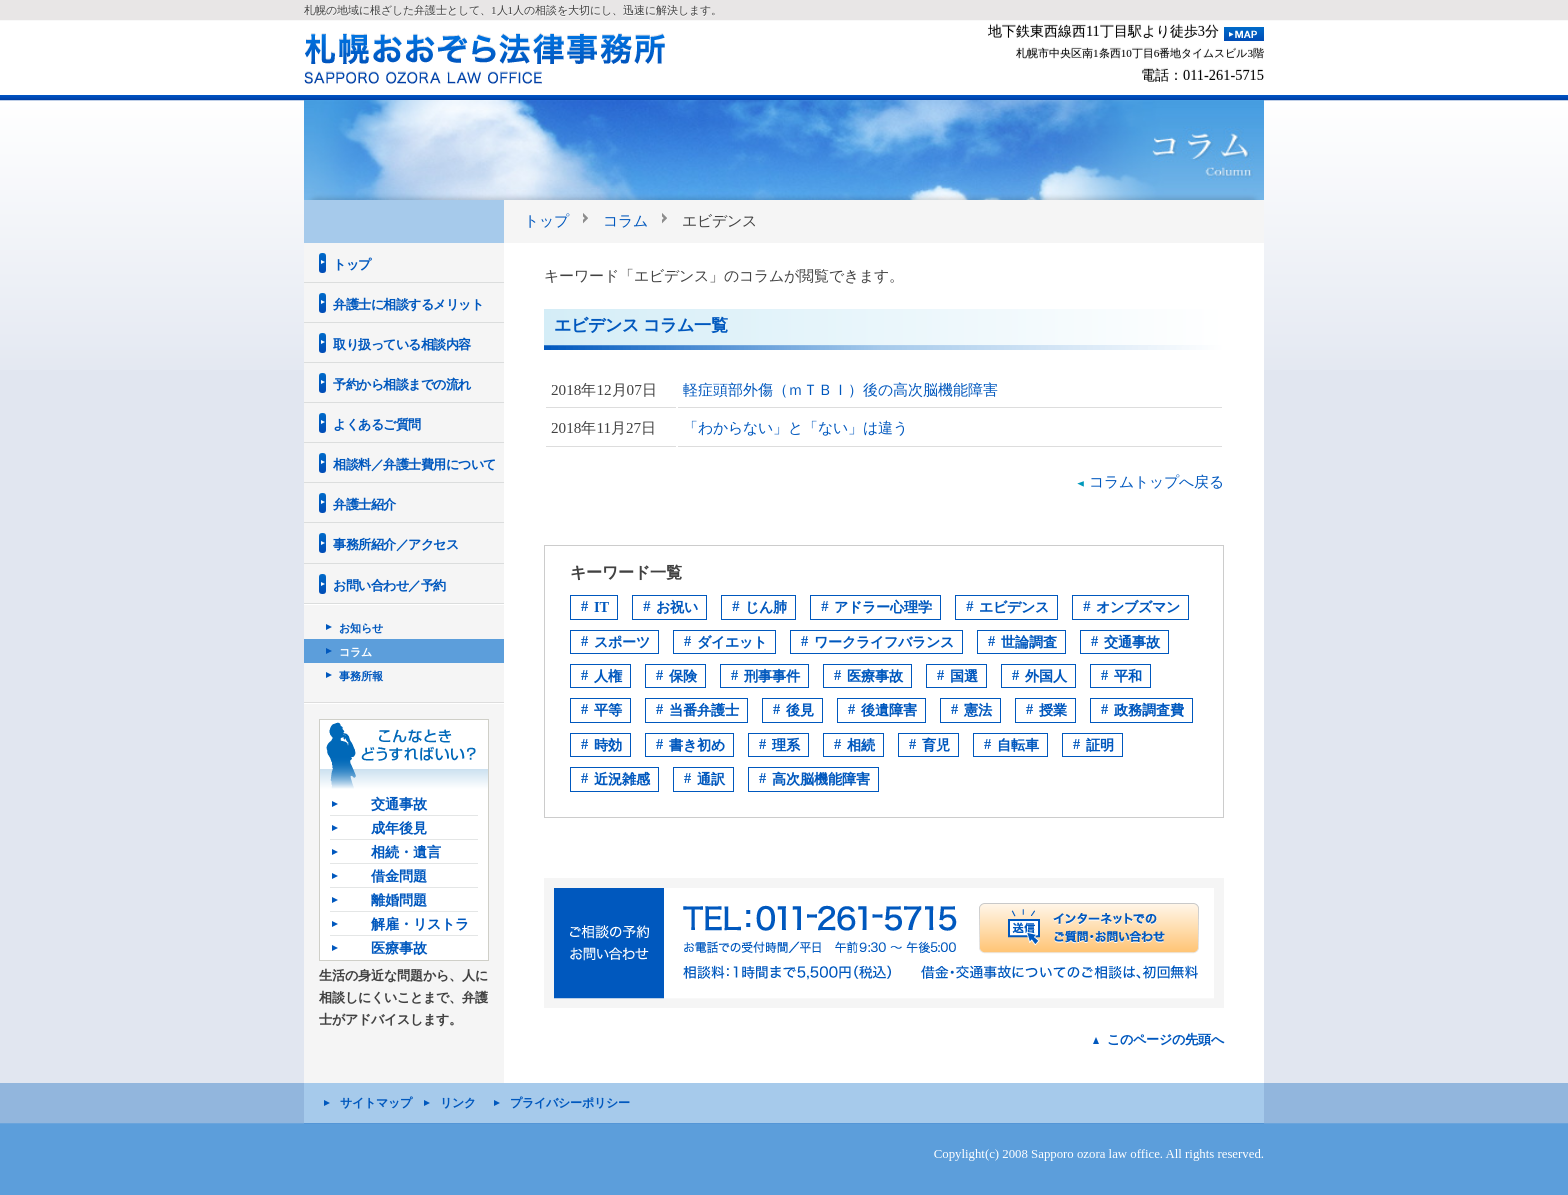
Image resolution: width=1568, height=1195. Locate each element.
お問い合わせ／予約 (389, 585)
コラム (625, 220)
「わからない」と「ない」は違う (795, 427)
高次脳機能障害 (821, 779)
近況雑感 (622, 779)
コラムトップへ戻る (1156, 481)
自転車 (1018, 745)
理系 (786, 745)
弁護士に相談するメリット (408, 304)
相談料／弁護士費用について (414, 464)
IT (601, 607)
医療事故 (875, 676)
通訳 (711, 779)
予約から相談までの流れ (402, 384)
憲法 (978, 710)
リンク (458, 1103)
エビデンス (1014, 607)
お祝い (677, 607)
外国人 (1046, 676)
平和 (1128, 676)
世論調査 (1029, 642)
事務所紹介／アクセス (395, 544)
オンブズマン (1138, 607)
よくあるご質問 (377, 424)
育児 (936, 745)
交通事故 (1132, 642)
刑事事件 (772, 676)
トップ (546, 220)
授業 (1053, 710)
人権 (608, 676)
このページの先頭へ (1165, 1039)
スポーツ (622, 642)
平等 (608, 710)
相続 (861, 745)
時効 (608, 745)
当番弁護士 (704, 710)
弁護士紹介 (364, 504)
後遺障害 (889, 710)
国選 (964, 676)
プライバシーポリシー (570, 1103)
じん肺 (766, 607)
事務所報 (361, 676)
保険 (683, 676)
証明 (1100, 745)
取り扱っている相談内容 (402, 344)
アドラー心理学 (883, 607)
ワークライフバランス (884, 642)
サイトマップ (376, 1103)
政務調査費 (1149, 710)
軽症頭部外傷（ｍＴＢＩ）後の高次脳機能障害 (840, 389)
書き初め (697, 745)
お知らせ (361, 628)
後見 (800, 710)
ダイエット (732, 642)
